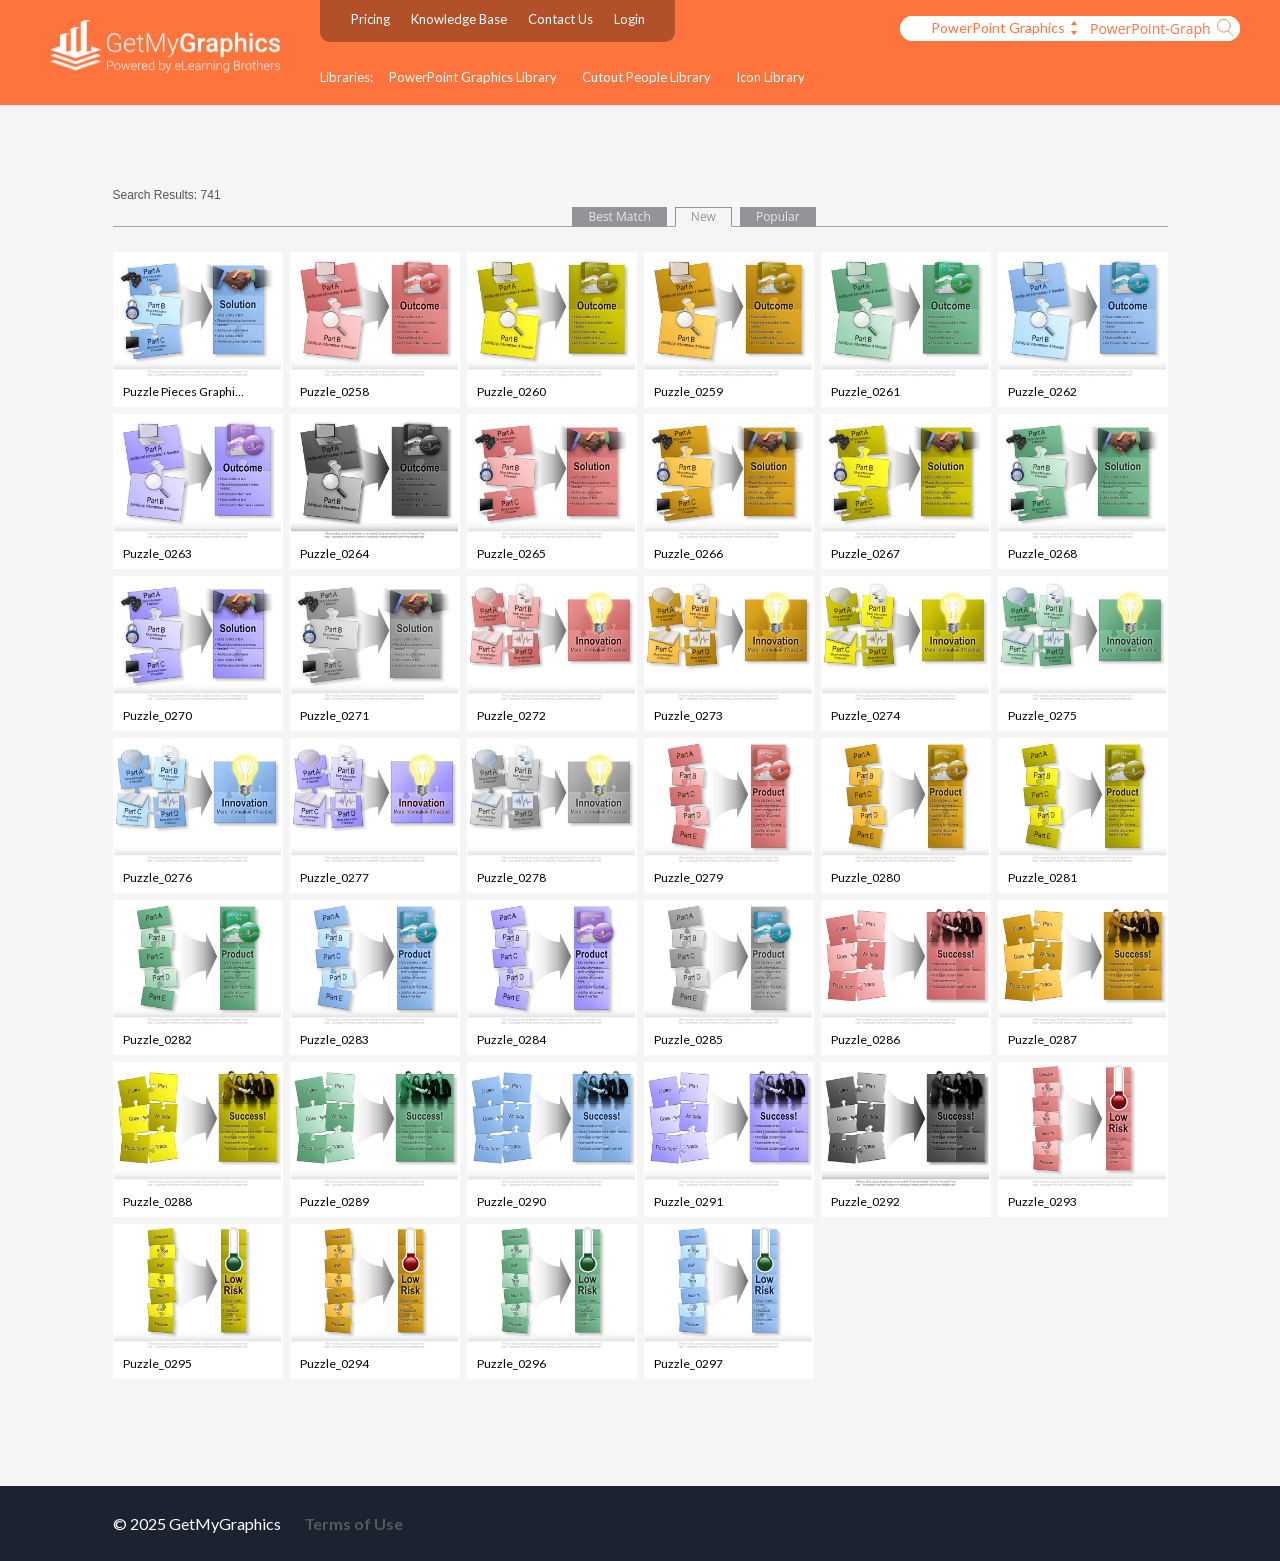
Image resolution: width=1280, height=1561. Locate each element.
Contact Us (560, 19)
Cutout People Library (646, 77)
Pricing (370, 19)
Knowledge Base (459, 19)
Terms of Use (353, 1523)
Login (629, 19)
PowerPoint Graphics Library (473, 77)
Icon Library (770, 77)
